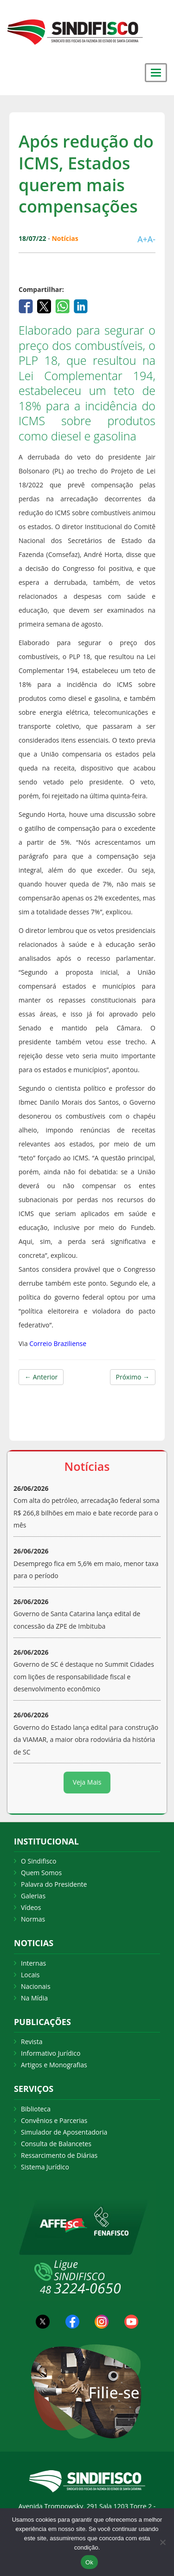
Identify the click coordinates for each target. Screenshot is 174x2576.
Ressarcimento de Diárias (59, 2155)
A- (151, 239)
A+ (142, 239)
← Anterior (41, 1376)
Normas (33, 1919)
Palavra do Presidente (54, 1884)
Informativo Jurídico (51, 2053)
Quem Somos (41, 1872)
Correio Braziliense (57, 1343)
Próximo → (132, 1376)
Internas (33, 1963)
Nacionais (36, 1986)
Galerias (33, 1895)
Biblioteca (36, 2108)
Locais (30, 1974)
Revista (31, 2041)
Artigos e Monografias (54, 2064)
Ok (89, 2562)
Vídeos (31, 1907)
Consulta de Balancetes (56, 2143)
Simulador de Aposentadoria (64, 2132)
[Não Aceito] (162, 2542)
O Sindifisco (38, 1861)
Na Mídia (34, 1997)
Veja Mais (87, 1782)
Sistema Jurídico (45, 2166)
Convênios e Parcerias (54, 2120)
